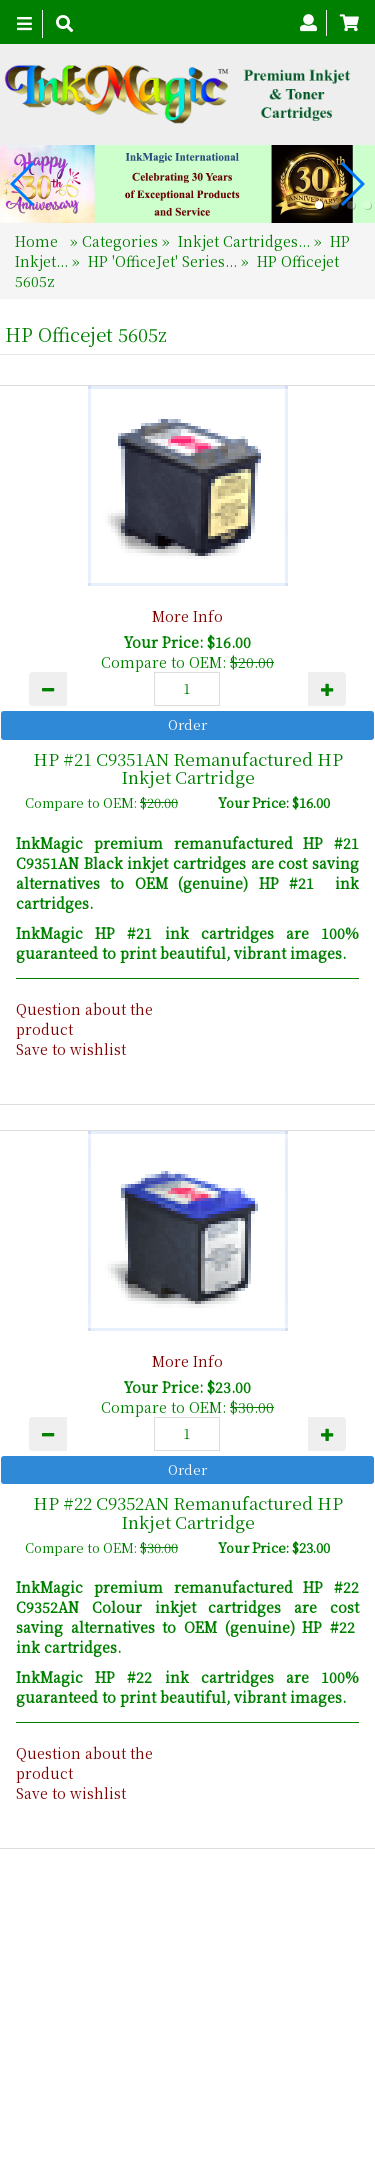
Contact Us (228, 2062)
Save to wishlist (71, 1049)
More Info (187, 616)
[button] (319, 205)
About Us (135, 2062)
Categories (122, 241)
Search (313, 2062)
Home (38, 241)
